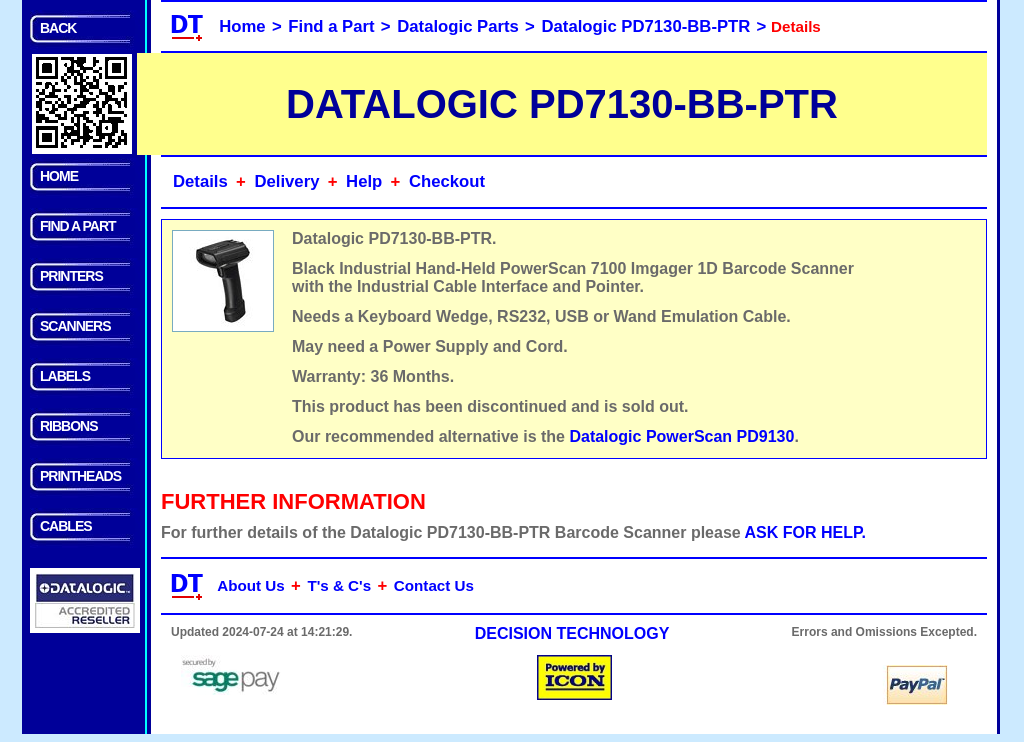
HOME (59, 176)
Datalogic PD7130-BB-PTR (646, 26)
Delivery (286, 181)
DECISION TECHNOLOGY (572, 633)
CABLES (66, 526)
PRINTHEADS (80, 476)
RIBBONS (69, 426)
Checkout (447, 181)
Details (200, 181)
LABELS (65, 376)
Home (242, 26)
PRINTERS (71, 276)
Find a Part (331, 26)
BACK (58, 28)
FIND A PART (78, 226)
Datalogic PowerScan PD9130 (681, 436)
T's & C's (339, 585)
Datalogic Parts (458, 26)
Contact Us (434, 585)
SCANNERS (75, 326)
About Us (251, 585)
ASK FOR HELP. (806, 532)
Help (364, 181)
